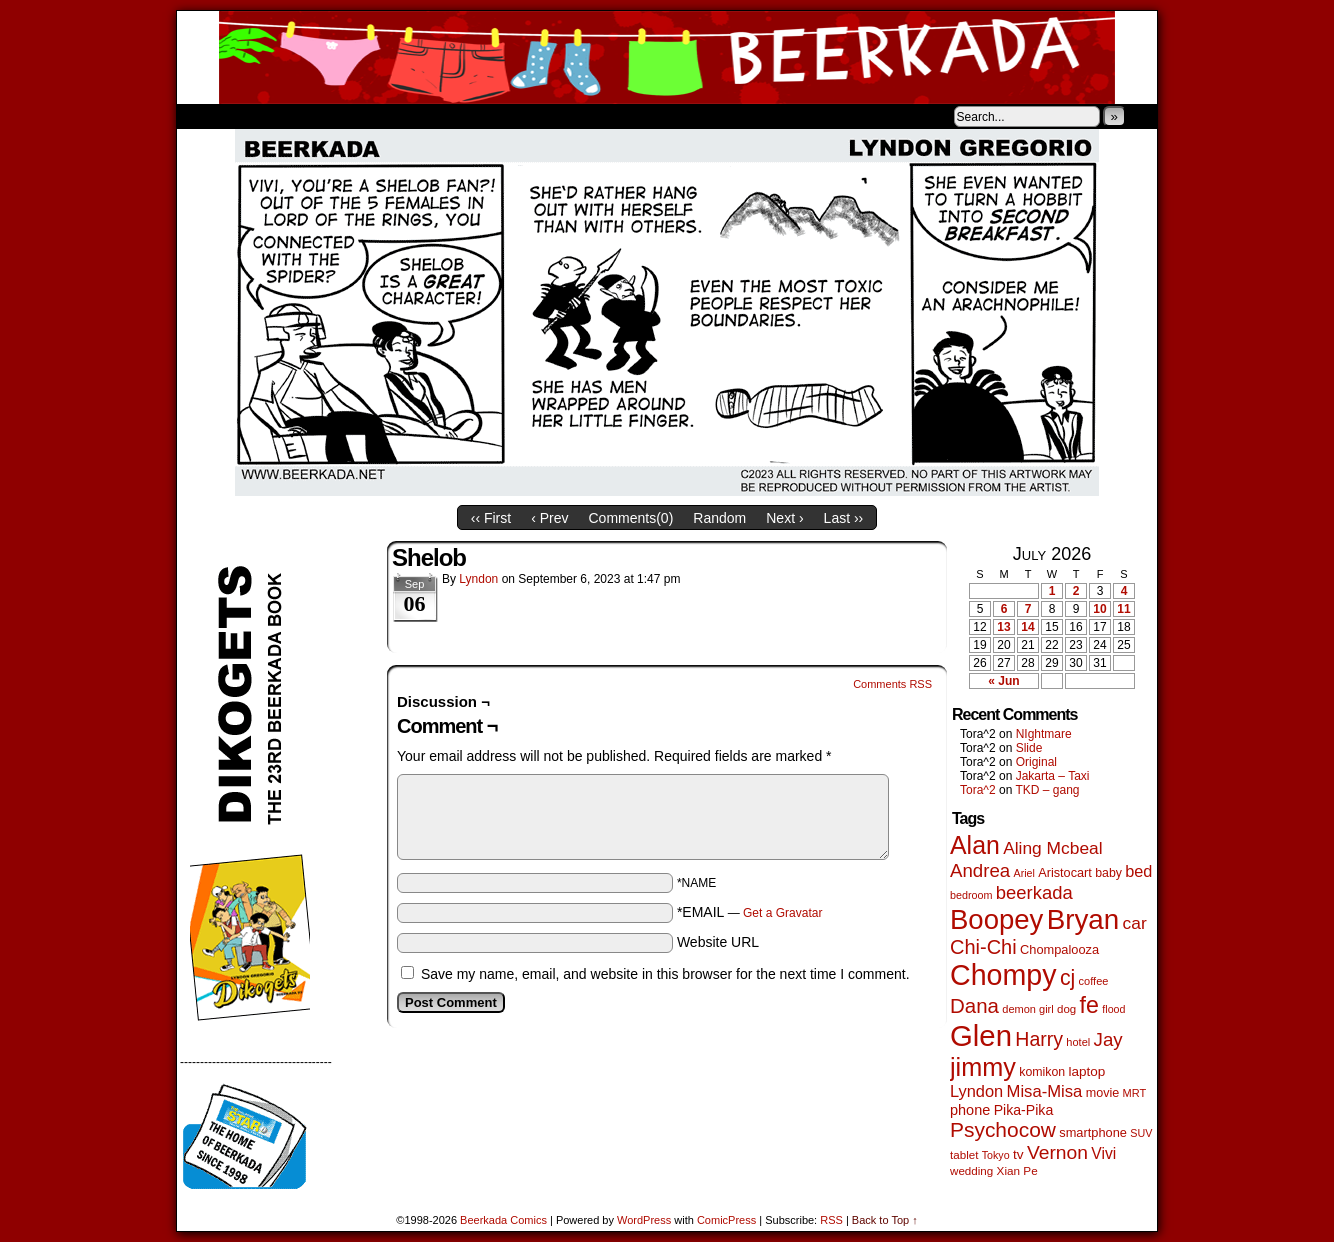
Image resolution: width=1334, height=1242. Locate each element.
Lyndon (478, 579)
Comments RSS (892, 684)
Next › (784, 518)
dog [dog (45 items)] (1066, 1009)
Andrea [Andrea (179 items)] (980, 870)
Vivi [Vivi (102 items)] (1103, 1153)
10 (1099, 609)
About (264, 116)
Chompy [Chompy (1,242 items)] (1003, 975)
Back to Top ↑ (885, 1220)
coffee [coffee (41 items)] (1094, 981)
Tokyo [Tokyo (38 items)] (996, 1155)
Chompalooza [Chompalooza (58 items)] (1059, 949)
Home (205, 116)
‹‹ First (491, 518)
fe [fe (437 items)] (1089, 1005)
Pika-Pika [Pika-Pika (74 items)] (1024, 1110)
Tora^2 (978, 790)
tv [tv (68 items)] (1018, 1154)
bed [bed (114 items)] (1138, 871)
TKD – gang (1047, 790)
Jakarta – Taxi (1053, 776)
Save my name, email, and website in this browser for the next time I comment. (665, 974)
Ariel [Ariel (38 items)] (1024, 873)
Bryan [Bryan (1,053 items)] (1083, 919)
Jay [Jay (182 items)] (1108, 1039)
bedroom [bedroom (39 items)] (971, 895)
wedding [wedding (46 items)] (971, 1170)
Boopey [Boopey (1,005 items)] (996, 919)
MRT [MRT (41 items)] (1135, 1093)
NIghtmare (1044, 734)
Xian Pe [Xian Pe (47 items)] (1017, 1170)
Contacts (402, 116)
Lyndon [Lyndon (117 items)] (976, 1091)
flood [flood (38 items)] (1113, 1009)
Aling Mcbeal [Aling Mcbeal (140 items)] (1052, 848)
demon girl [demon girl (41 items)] (1027, 1009)
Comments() (631, 518)
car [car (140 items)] (1135, 923)
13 (1003, 627)
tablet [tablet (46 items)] (964, 1154)
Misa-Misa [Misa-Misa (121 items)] (1045, 1091)
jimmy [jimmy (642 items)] (983, 1067)
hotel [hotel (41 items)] (1078, 1042)
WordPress (644, 1220)
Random (719, 518)
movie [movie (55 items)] (1103, 1093)
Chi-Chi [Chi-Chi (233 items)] (983, 947)
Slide (1029, 748)
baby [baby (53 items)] (1108, 873)
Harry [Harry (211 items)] (1039, 1039)
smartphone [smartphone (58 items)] (1093, 1132)
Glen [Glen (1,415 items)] (981, 1035)
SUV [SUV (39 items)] (1141, 1133)
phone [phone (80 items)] (970, 1110)
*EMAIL (750, 912)
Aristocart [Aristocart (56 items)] (1065, 873)
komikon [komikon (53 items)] (1042, 1072)
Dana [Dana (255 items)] (974, 1005)
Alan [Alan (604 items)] (975, 845)
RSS (831, 1220)
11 (1123, 609)
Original (1036, 762)
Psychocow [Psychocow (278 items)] (1003, 1129)
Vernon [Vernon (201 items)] (1057, 1152)
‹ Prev (549, 518)
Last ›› (844, 518)
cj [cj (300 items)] (1067, 978)
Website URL (718, 942)
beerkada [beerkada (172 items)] (1034, 892)
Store (326, 116)
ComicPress (726, 1220)
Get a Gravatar (782, 913)
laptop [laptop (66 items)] (1087, 1071)
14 (1027, 627)
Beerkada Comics (667, 57)
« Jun (1003, 681)
